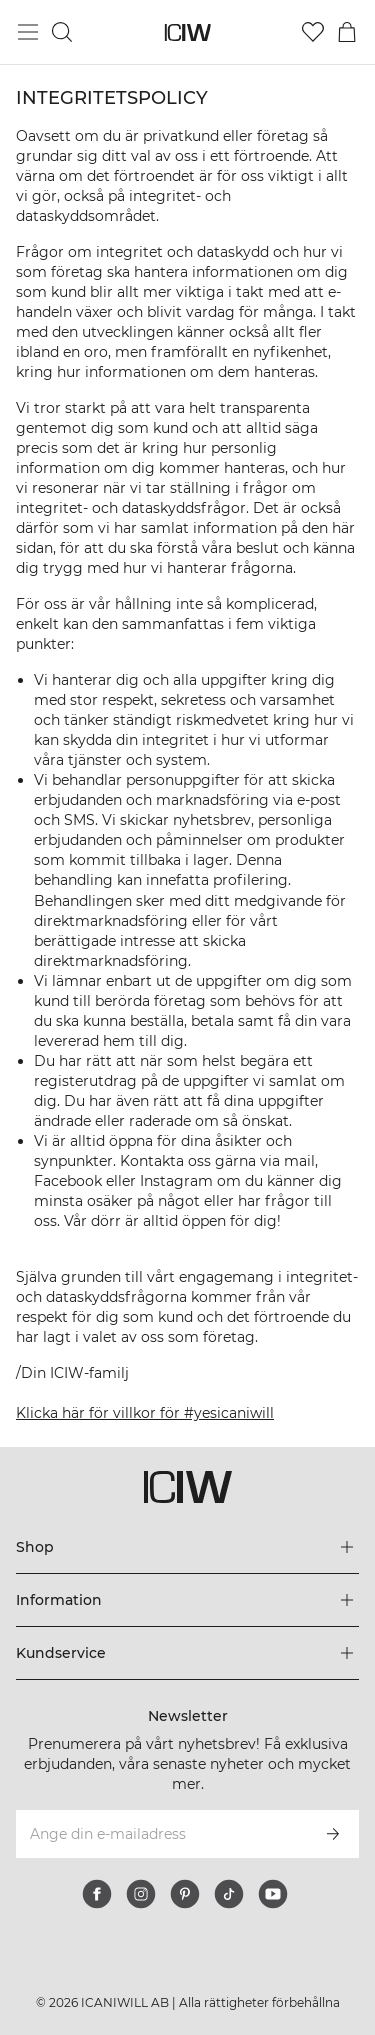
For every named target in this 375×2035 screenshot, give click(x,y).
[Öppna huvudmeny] (28, 32)
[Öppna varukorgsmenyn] (347, 32)
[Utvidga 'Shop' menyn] (187, 1547)
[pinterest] (185, 1894)
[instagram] (141, 1894)
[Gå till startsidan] (187, 32)
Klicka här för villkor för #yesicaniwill (145, 1413)
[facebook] (97, 1894)
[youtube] (273, 1894)
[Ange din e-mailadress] (160, 1834)
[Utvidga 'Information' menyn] (187, 1600)
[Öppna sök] (62, 32)
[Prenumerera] (333, 1834)
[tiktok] (229, 1894)
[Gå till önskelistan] (313, 32)
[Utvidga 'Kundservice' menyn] (187, 1653)
